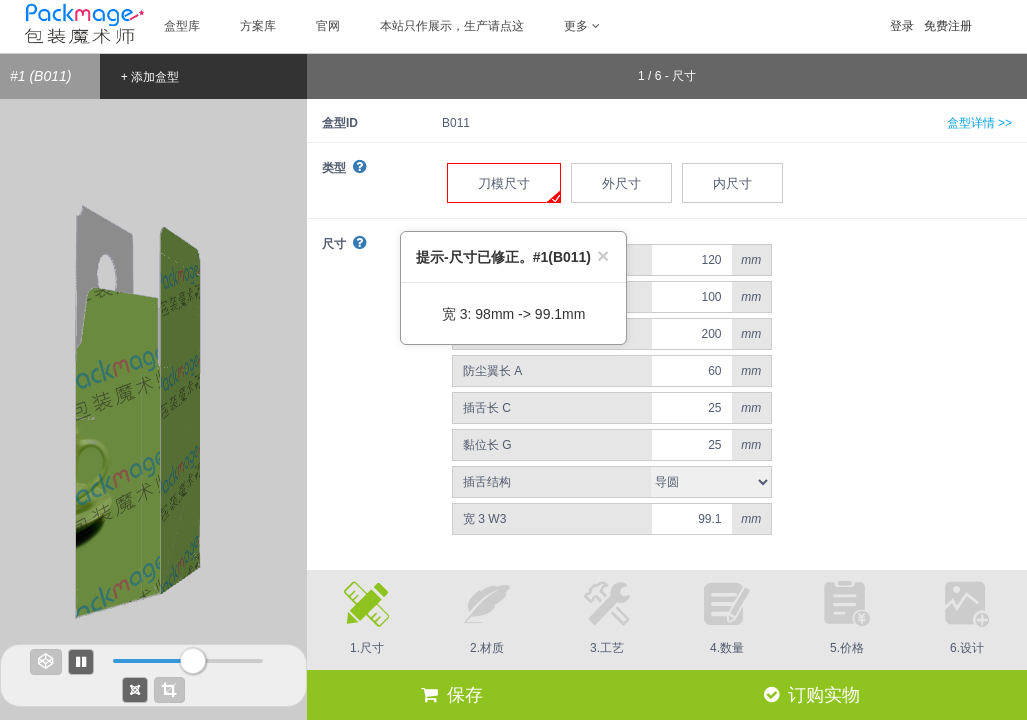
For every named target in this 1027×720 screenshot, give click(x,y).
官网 (328, 26)
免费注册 (948, 26)
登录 (902, 26)
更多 (582, 26)
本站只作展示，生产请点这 (452, 26)
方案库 (258, 26)
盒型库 (182, 26)
